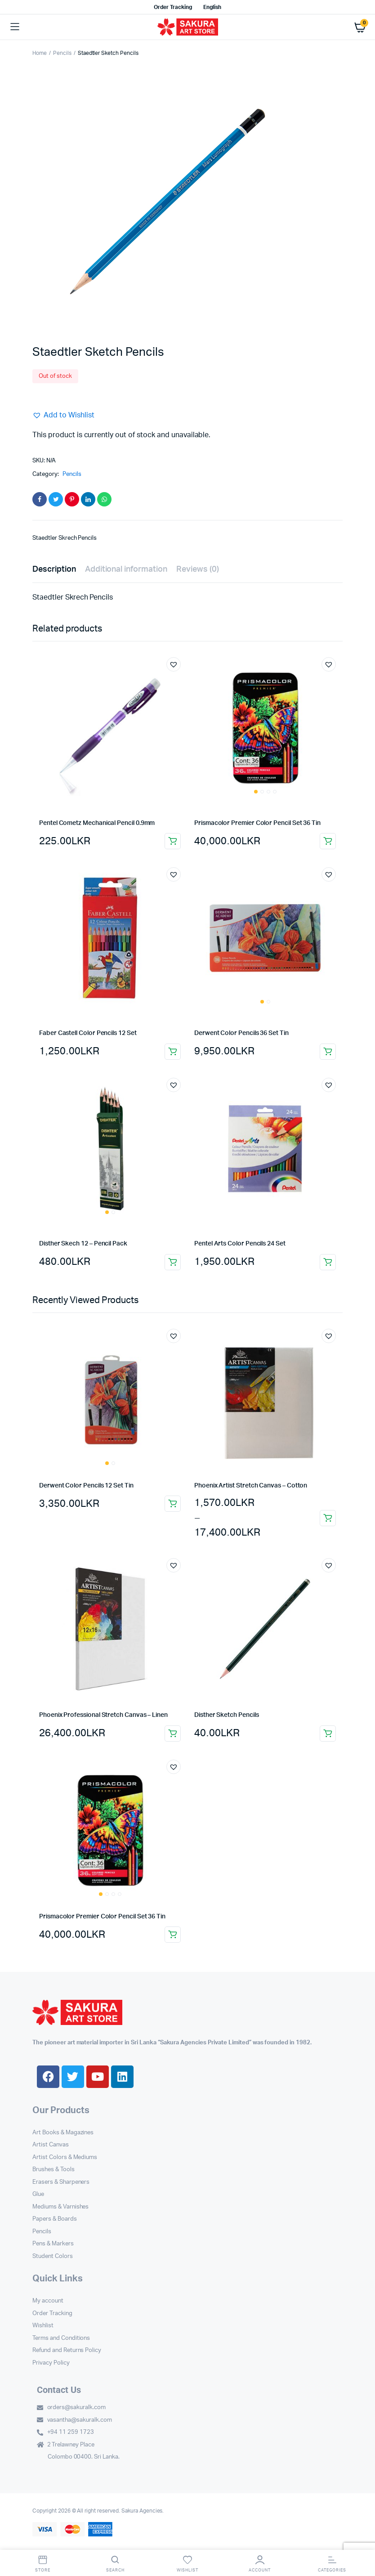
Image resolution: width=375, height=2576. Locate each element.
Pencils (62, 53)
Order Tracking (173, 7)
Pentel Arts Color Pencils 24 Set (240, 1244)
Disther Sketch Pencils (226, 1715)
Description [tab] (54, 569)
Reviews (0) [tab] (197, 569)
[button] (63, 415)
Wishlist (43, 2326)
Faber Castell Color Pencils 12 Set (88, 1033)
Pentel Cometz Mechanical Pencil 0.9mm (97, 823)
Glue (38, 2194)
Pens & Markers (53, 2244)
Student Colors (52, 2256)
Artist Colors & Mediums (64, 2157)
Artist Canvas (50, 2145)
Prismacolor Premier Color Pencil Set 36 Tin (257, 823)
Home (39, 53)
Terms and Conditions (61, 2338)
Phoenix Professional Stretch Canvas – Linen (103, 1715)
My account (47, 2301)
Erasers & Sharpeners (60, 2182)
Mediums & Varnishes (60, 2207)
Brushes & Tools (53, 2170)
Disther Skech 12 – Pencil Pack (83, 1244)
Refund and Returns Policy (66, 2350)
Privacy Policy (51, 2363)
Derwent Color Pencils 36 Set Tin (241, 1033)
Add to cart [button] (172, 841)
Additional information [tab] (126, 569)
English (212, 7)
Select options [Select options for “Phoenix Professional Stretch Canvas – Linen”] (172, 1733)
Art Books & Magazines (63, 2133)
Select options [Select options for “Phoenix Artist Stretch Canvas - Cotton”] (327, 1518)
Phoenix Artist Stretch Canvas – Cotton (250, 1486)
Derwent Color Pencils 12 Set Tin (86, 1486)
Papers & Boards (54, 2219)
